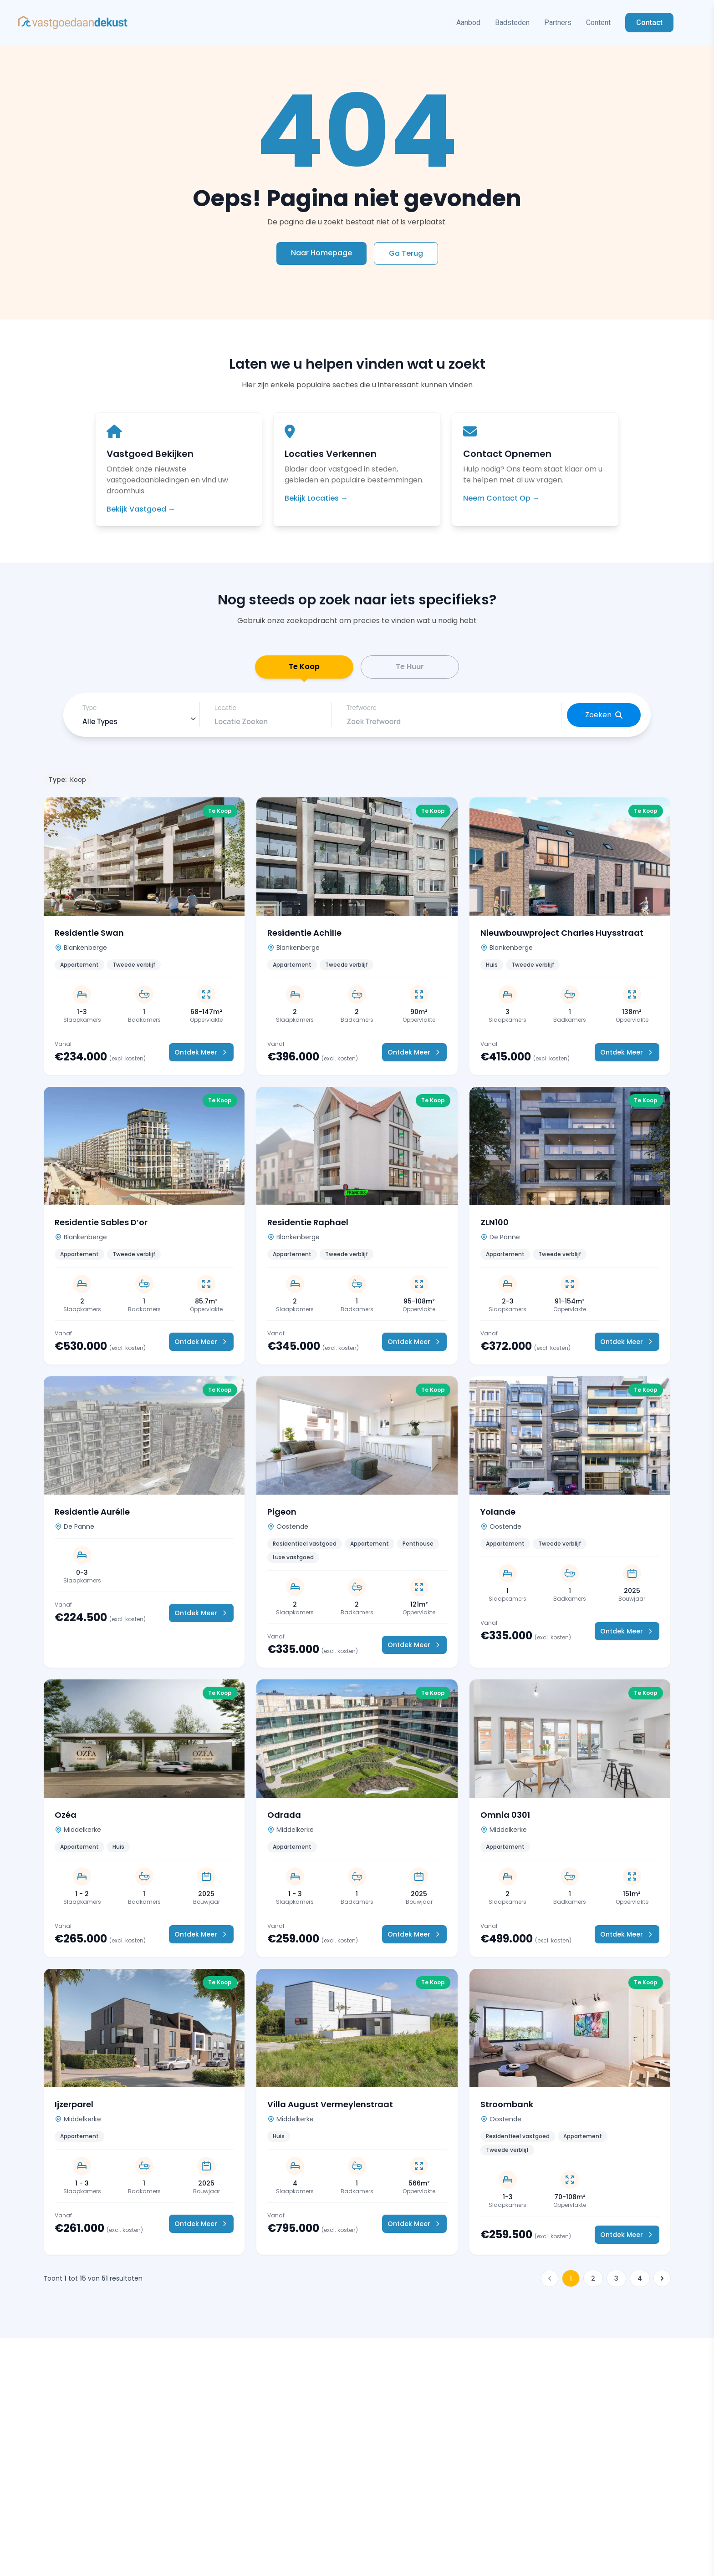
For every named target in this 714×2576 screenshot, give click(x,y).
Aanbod (468, 22)
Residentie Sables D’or (101, 1227)
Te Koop (304, 674)
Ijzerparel (74, 2109)
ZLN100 (494, 1227)
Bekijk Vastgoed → (141, 509)
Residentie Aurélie (92, 1516)
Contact (649, 22)
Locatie (225, 713)
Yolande (497, 1516)
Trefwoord (362, 713)
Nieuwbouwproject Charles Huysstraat (561, 937)
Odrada (284, 1820)
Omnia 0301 (505, 1820)
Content (598, 22)
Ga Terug (406, 253)
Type (89, 713)
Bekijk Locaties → (316, 498)
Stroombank (506, 2109)
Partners (557, 22)
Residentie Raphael (307, 1227)
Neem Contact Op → (501, 498)
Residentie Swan (89, 937)
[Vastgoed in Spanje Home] (73, 22)
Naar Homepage (321, 253)
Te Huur (410, 669)
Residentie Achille (304, 937)
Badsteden (512, 22)
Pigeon (281, 1516)
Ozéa (65, 1820)
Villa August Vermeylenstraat (330, 2109)
